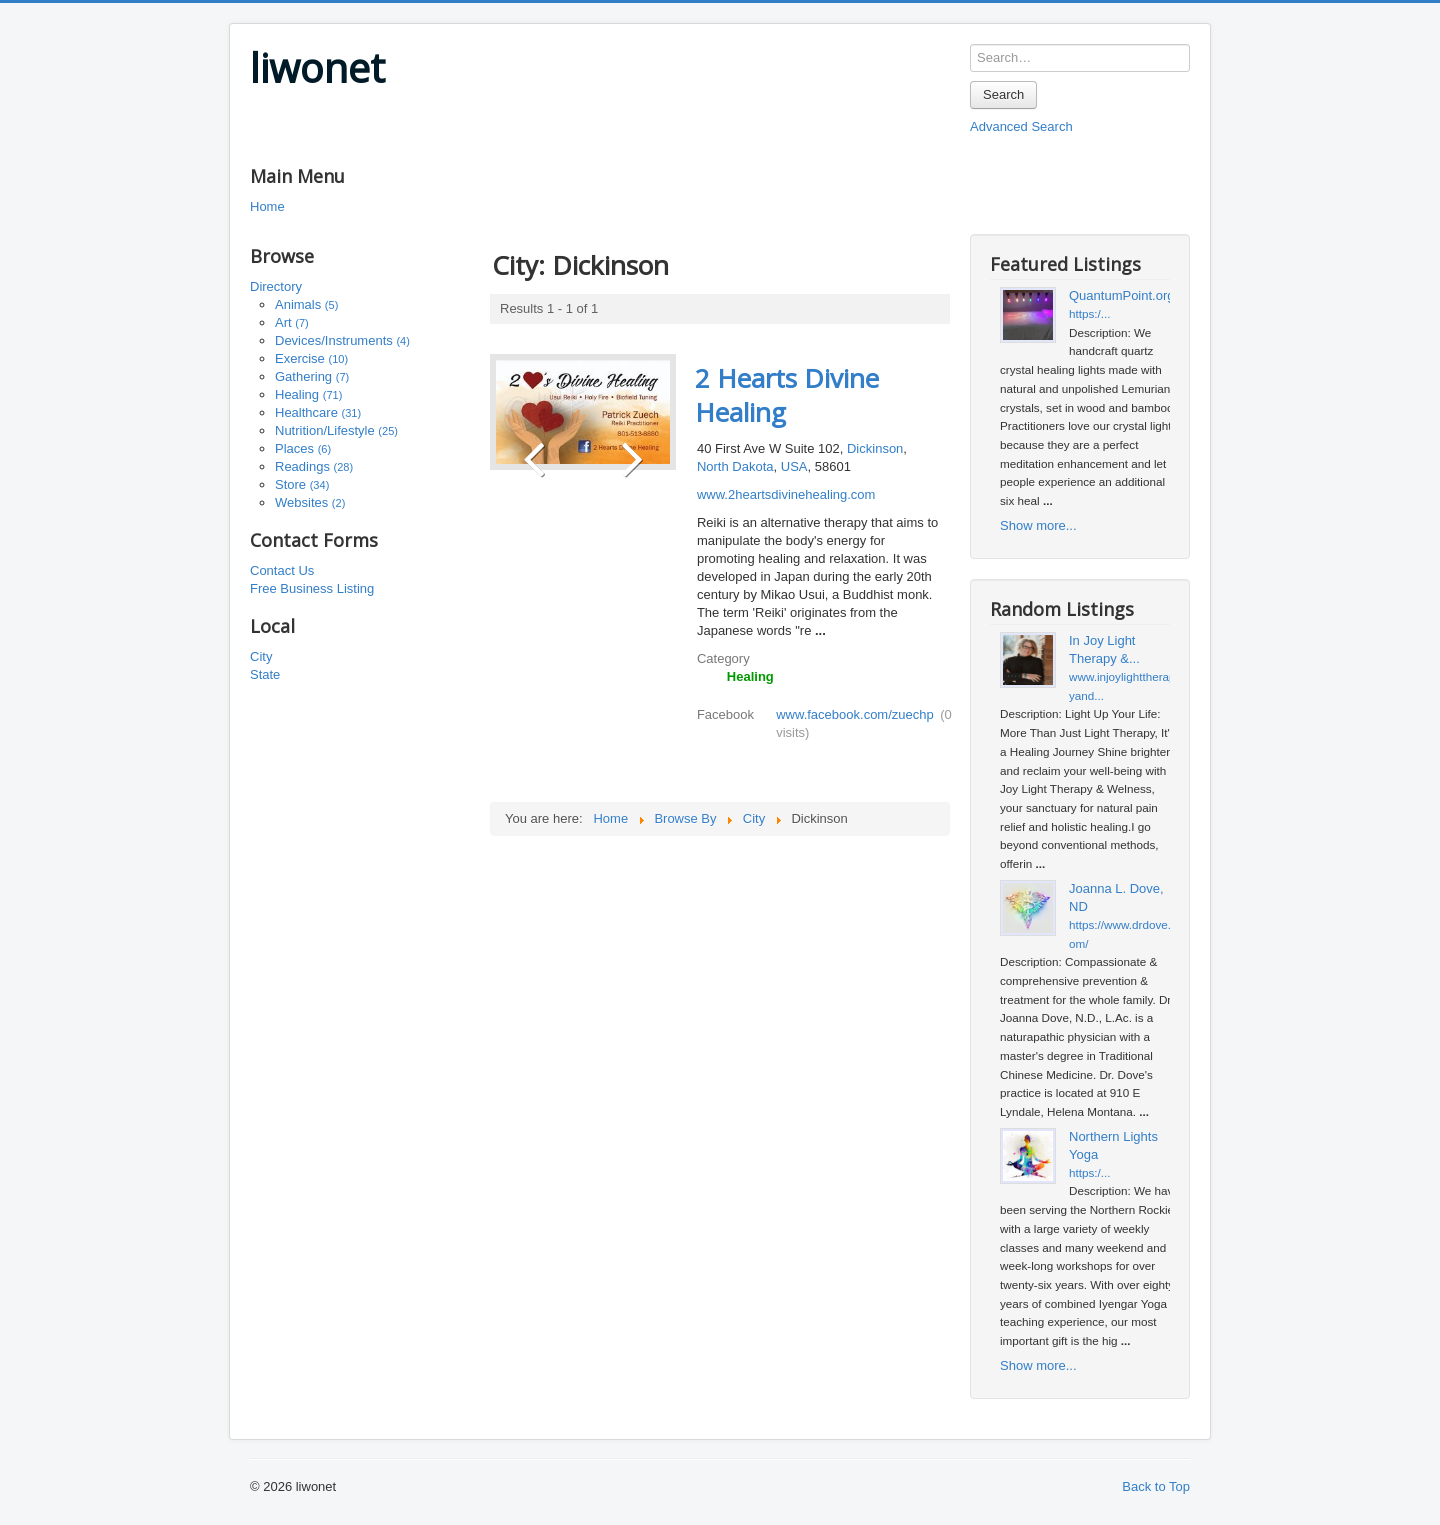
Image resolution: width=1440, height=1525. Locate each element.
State (265, 674)
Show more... (1038, 525)
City (261, 656)
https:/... (1090, 313)
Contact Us (282, 570)
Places (303, 448)
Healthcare (318, 412)
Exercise (311, 358)
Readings (314, 466)
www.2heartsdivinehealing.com (786, 494)
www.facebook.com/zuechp (855, 714)
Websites (310, 502)
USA (794, 466)
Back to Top (1156, 1486)
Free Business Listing (312, 588)
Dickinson (875, 448)
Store (302, 484)
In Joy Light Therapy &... (1104, 649)
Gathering (312, 376)
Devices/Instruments (342, 340)
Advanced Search (1021, 126)
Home (267, 206)
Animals (306, 304)
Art (292, 322)
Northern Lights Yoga (1113, 1145)
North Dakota (735, 466)
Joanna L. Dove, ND (1116, 897)
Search (1003, 94)
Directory (276, 286)
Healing (308, 394)
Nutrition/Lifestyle (336, 430)
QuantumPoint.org (1122, 295)
